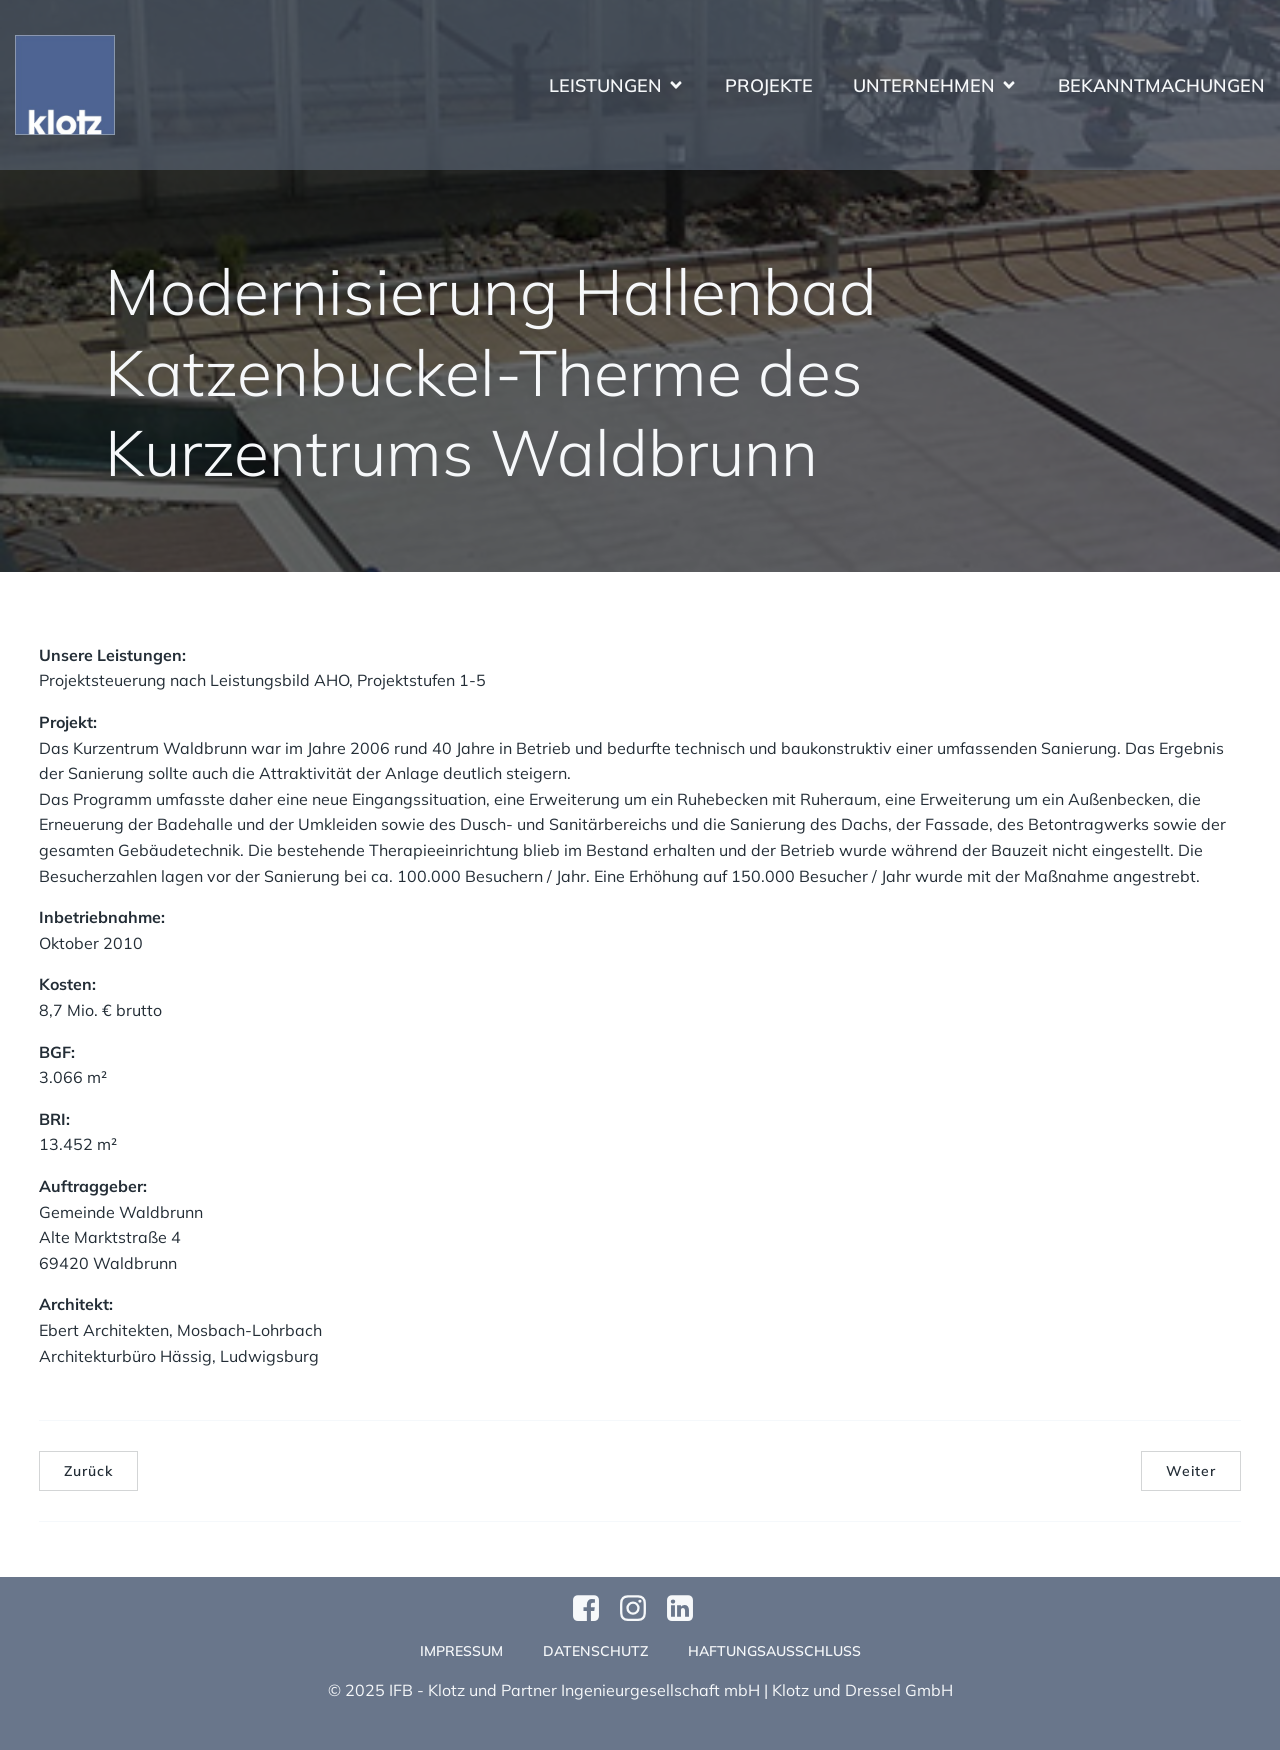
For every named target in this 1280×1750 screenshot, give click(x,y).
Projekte (769, 85)
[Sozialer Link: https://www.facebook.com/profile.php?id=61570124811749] (593, 1609)
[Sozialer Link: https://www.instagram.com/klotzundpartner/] (640, 1609)
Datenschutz (595, 1651)
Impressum (461, 1651)
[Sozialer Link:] (687, 1609)
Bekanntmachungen (1161, 85)
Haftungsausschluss (774, 1651)
